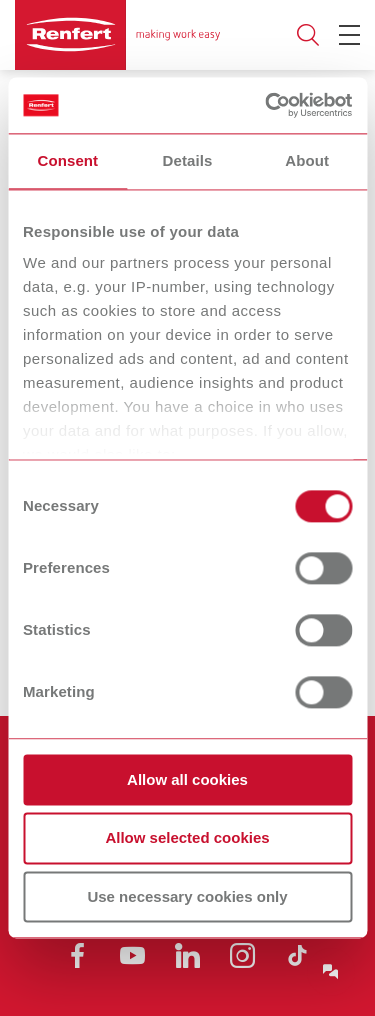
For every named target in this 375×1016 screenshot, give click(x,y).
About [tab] (307, 160)
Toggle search (308, 35)
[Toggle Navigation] (349, 35)
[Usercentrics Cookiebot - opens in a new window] (267, 105)
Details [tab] (188, 160)
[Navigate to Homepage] (117, 35)
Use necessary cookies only (187, 896)
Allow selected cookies (187, 838)
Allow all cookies (187, 779)
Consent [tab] (67, 160)
